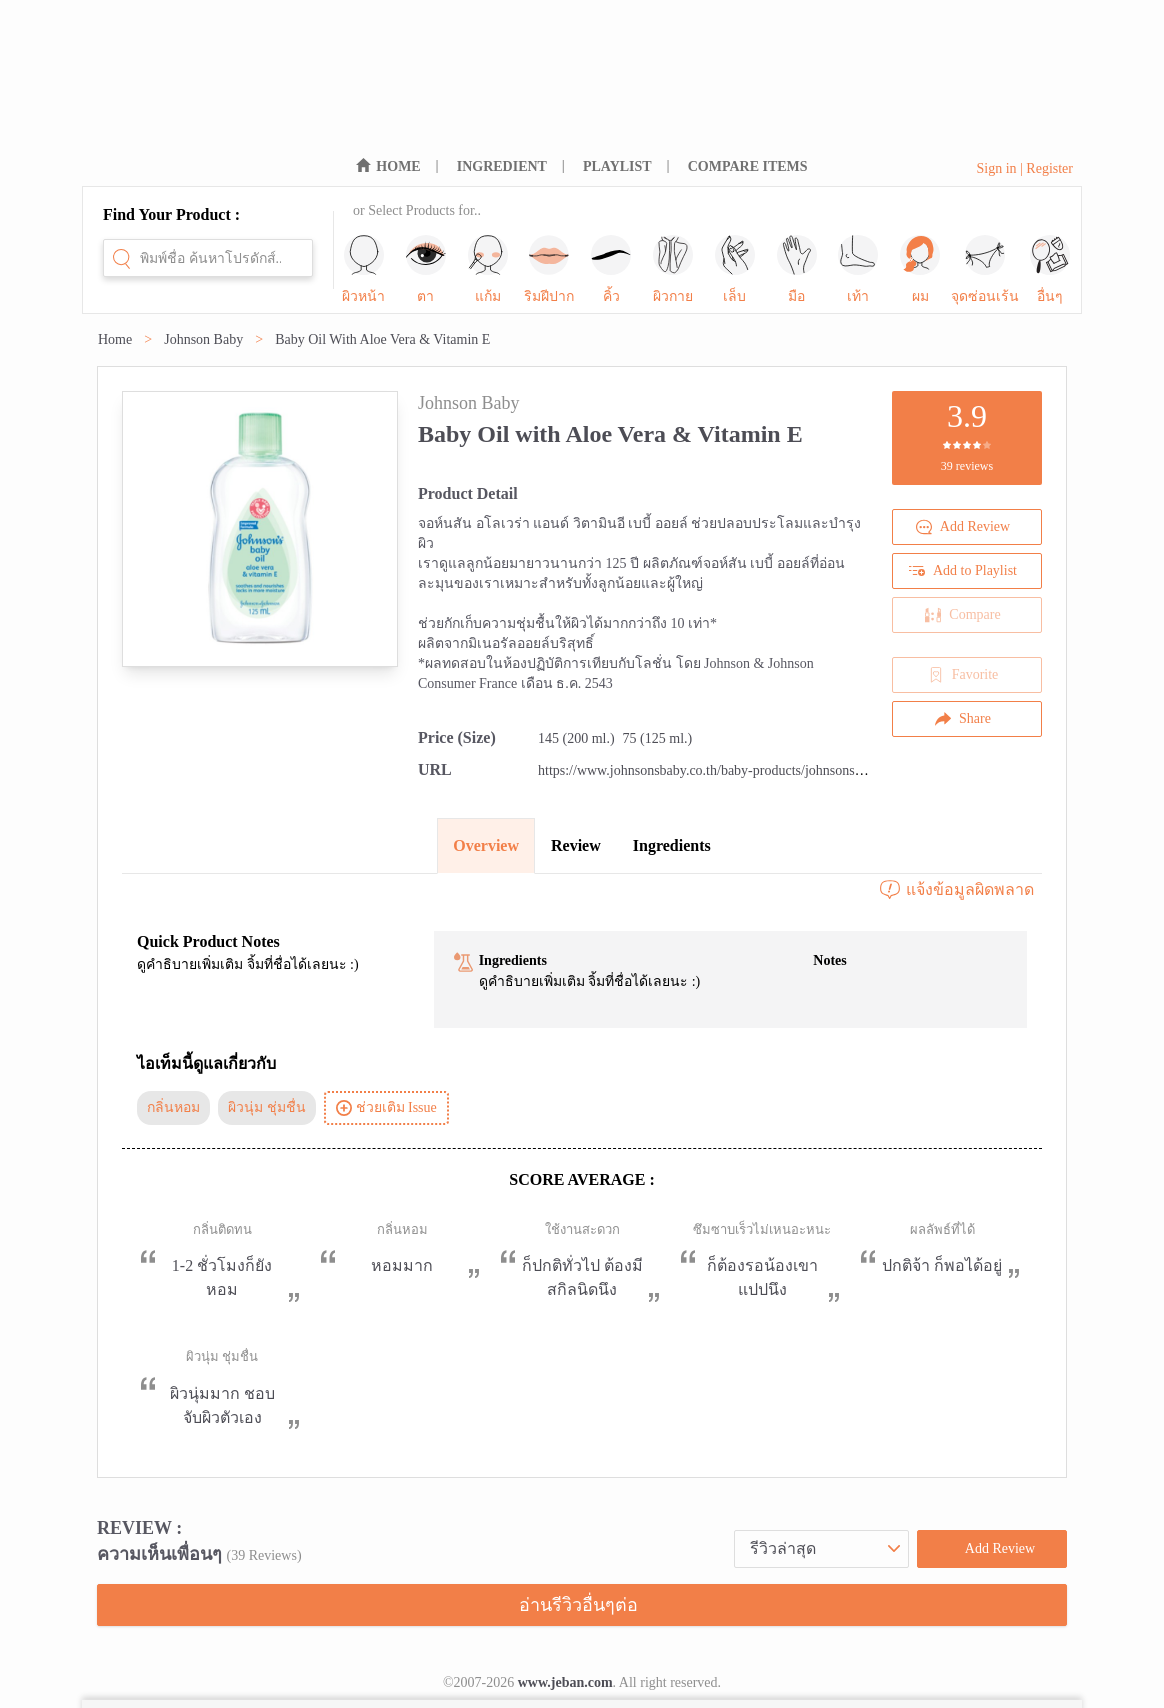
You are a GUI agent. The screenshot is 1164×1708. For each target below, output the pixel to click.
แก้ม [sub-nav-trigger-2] (488, 269)
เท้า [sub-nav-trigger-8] (858, 269)
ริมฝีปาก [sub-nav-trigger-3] (549, 269)
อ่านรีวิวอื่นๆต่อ (578, 1605)
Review (576, 845)
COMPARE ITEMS (748, 166)
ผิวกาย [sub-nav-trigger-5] (673, 269)
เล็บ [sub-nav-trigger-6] (735, 269)
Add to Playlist (963, 571)
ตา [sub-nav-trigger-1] (426, 269)
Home (115, 339)
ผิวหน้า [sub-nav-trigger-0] (363, 269)
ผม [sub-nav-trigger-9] (920, 269)
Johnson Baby (203, 339)
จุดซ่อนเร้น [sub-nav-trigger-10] (985, 269)
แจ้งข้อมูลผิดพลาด (956, 890)
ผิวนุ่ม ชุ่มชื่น (267, 1107)
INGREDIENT (502, 166)
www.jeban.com (565, 1682)
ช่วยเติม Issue (386, 1108)
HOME (398, 166)
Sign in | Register (1024, 168)
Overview (486, 845)
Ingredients (672, 845)
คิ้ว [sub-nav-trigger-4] (611, 269)
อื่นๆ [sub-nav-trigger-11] (1050, 269)
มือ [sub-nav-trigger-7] (797, 269)
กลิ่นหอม (173, 1107)
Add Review (963, 527)
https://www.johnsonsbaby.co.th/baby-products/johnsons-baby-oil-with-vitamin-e (766, 770)
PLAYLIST (617, 166)
